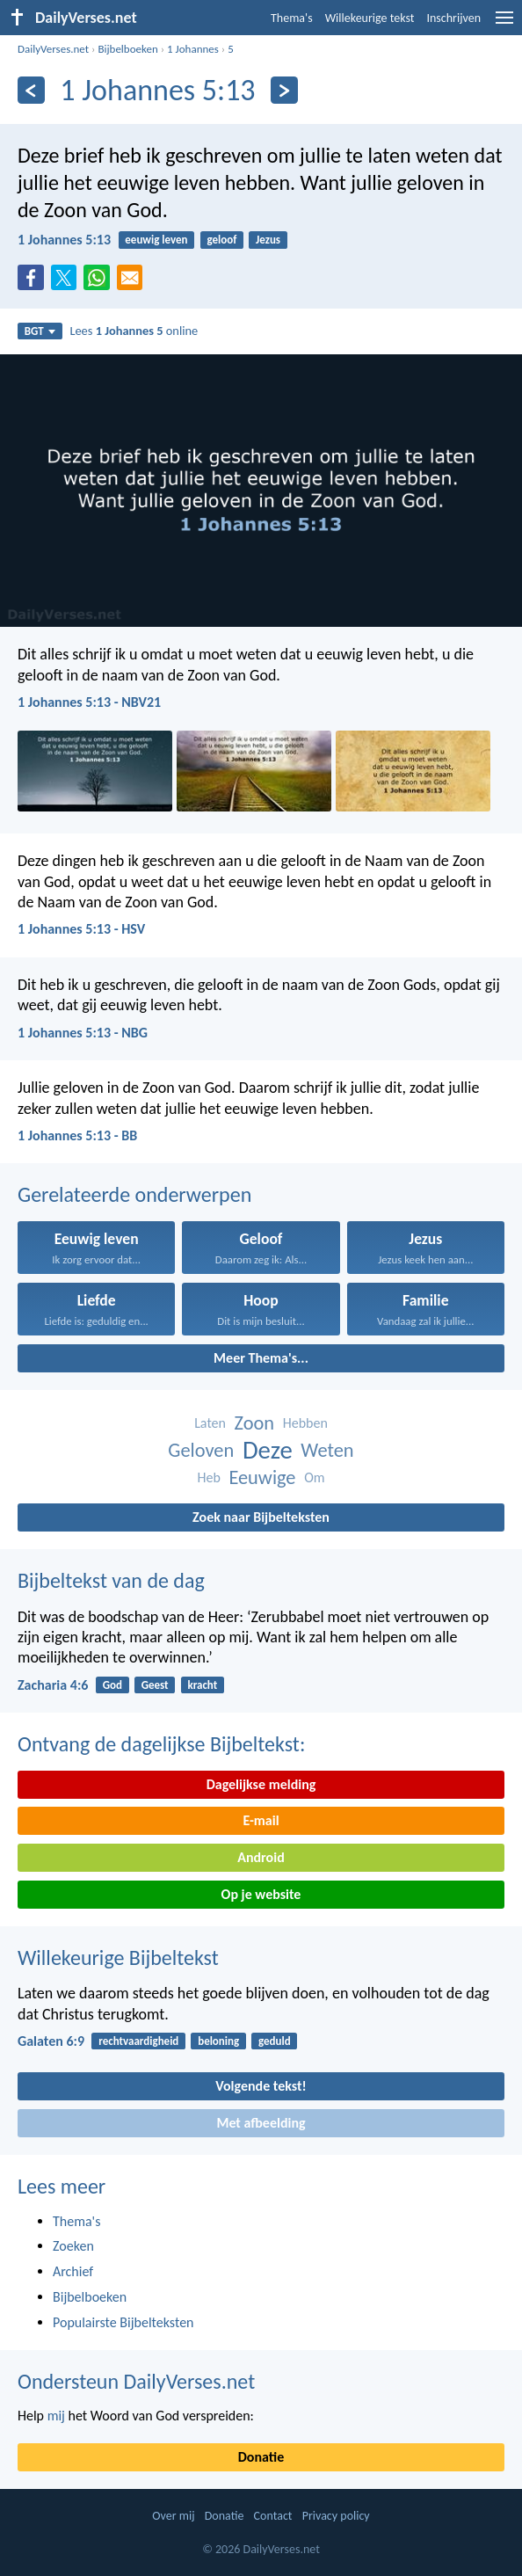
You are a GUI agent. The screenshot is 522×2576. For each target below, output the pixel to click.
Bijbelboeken (127, 48)
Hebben (305, 1423)
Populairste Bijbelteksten (123, 2322)
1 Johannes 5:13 (64, 239)
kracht (202, 1685)
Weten (327, 1450)
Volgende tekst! (260, 2086)
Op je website (261, 1894)
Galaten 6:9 (51, 2041)
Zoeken (73, 2246)
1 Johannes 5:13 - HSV (81, 929)
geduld (274, 2041)
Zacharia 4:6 (53, 1685)
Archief (73, 2271)
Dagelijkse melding (261, 1784)
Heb (208, 1477)
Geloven (201, 1450)
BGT (40, 331)
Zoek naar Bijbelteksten (261, 1517)
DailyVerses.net (53, 48)
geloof (221, 239)
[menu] (504, 24)
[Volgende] (284, 90)
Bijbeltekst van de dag (111, 1580)
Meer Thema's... (261, 1358)
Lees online (133, 330)
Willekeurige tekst (370, 18)
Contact (273, 2515)
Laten (210, 1423)
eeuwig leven (156, 239)
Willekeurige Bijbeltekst (118, 1957)
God (112, 1685)
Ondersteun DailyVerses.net (136, 2381)
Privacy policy (336, 2515)
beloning (218, 2041)
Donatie (261, 2457)
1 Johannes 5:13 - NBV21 (89, 702)
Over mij (173, 2515)
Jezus (268, 239)
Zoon (255, 1423)
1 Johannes (193, 48)
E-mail (261, 1820)
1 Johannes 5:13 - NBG (83, 1032)
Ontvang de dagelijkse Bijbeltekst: (161, 1744)
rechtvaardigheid (138, 2041)
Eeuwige (261, 1477)
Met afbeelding (260, 2122)
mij (56, 2415)
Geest (155, 1685)
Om (314, 1477)
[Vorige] (31, 90)
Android (260, 1857)
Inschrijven (453, 18)
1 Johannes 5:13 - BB (77, 1135)
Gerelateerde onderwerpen (134, 1194)
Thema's (292, 18)
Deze (268, 1450)
